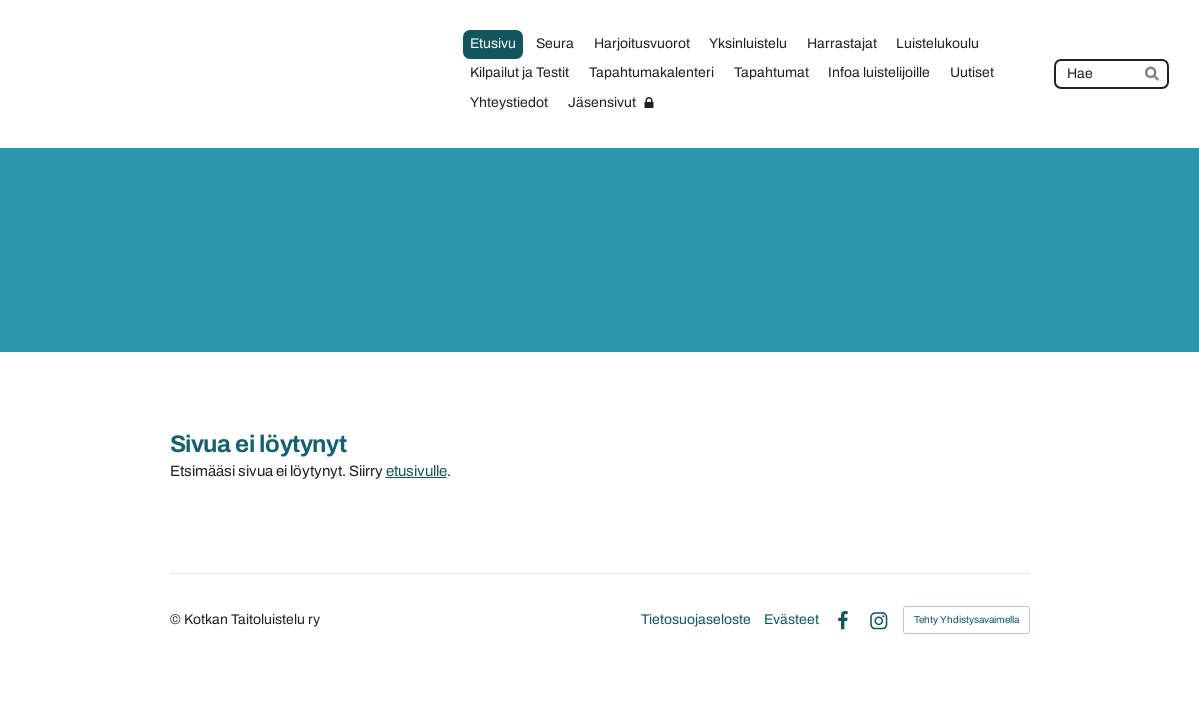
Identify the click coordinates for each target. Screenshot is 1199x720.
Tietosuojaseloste (696, 620)
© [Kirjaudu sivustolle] (177, 619)
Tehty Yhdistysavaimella (966, 619)
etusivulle (416, 471)
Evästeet (791, 620)
